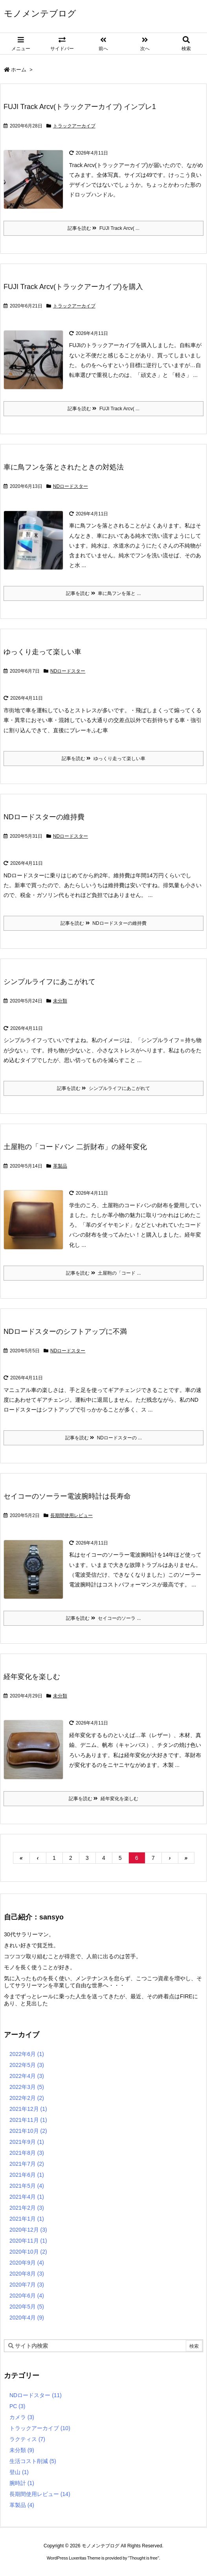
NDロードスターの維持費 (44, 817)
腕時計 (21, 2483)
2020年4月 (26, 2317)
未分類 (60, 1001)
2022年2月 (26, 2098)
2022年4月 (26, 2076)
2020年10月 (28, 2252)
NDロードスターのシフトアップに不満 (65, 1331)
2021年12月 (28, 2109)
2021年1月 (26, 2219)
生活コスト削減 (32, 2461)
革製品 (60, 1166)
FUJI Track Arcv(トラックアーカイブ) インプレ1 (80, 107)
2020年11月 (28, 2241)
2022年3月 (26, 2087)
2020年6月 (26, 2295)
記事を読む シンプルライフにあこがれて (103, 1088)
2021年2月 (26, 2208)
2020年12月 (28, 2230)
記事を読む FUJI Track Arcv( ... (103, 228)
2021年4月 (26, 2197)
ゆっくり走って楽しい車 (42, 652)
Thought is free (144, 2558)
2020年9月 (26, 2262)
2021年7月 (26, 2164)
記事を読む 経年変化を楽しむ (103, 1798)
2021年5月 (26, 2186)
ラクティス (27, 2439)
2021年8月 (26, 2153)
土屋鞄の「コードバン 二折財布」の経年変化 (75, 1147)
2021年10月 (28, 2131)
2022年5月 (26, 2065)
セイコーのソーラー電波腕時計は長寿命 (67, 1496)
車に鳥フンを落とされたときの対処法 (64, 467)
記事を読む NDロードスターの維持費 (103, 923)
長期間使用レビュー (71, 1515)
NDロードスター (70, 486)
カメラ (21, 2417)
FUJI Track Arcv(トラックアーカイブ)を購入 (73, 287)
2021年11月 (28, 2120)
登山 (19, 2472)
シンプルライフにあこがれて (49, 982)
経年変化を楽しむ (32, 1677)
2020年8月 (26, 2273)
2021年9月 (26, 2142)
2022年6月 (26, 2054)
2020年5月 (26, 2306)
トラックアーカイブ (74, 126)
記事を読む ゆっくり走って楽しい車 (103, 758)
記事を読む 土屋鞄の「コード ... (103, 1273)
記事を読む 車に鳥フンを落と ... (103, 593)
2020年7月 (26, 2284)
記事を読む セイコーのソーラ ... (103, 1618)
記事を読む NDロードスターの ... (103, 1438)
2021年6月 (26, 2175)
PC (17, 2406)
